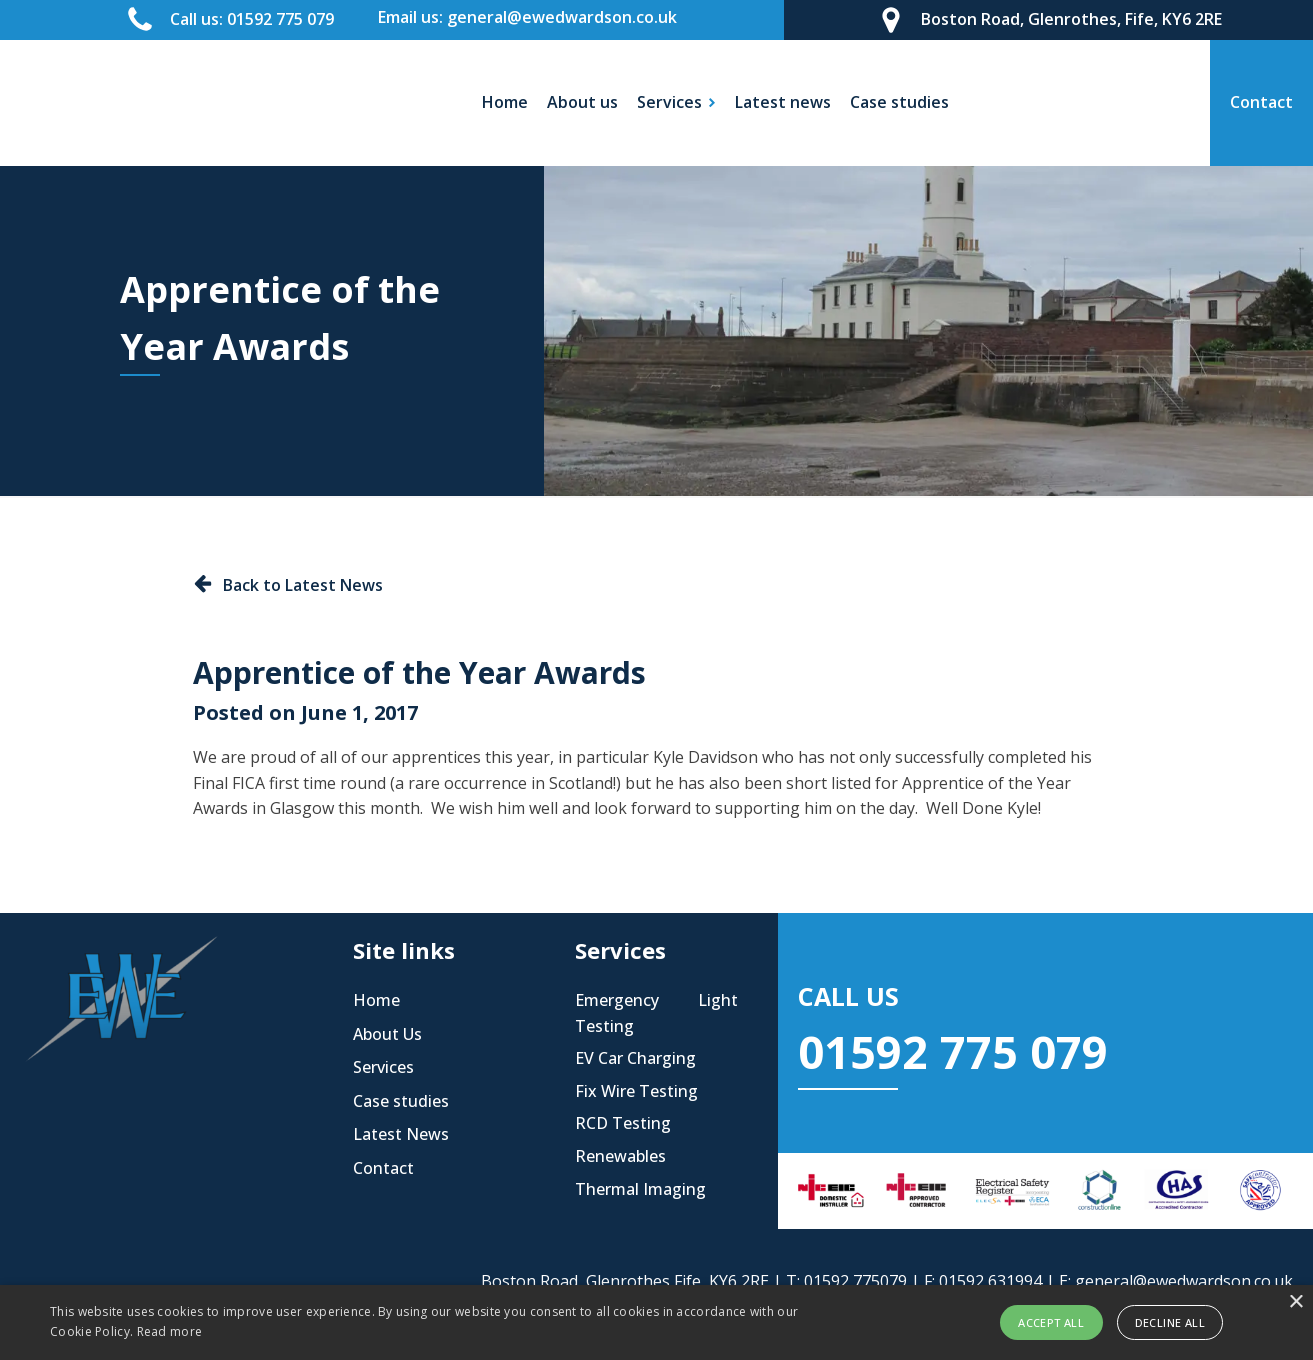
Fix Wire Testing (636, 1091)
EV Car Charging (635, 1058)
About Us (387, 1034)
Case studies (899, 102)
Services (383, 1067)
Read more (170, 1331)
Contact (383, 1168)
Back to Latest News (303, 585)
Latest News (401, 1134)
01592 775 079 (953, 1051)
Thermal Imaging (640, 1189)
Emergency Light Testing (656, 1013)
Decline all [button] (1170, 1322)
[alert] (656, 1322)
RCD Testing (623, 1123)
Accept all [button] (1051, 1322)
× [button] (1295, 1302)
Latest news (783, 102)
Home (505, 102)
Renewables (620, 1156)
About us (582, 102)
